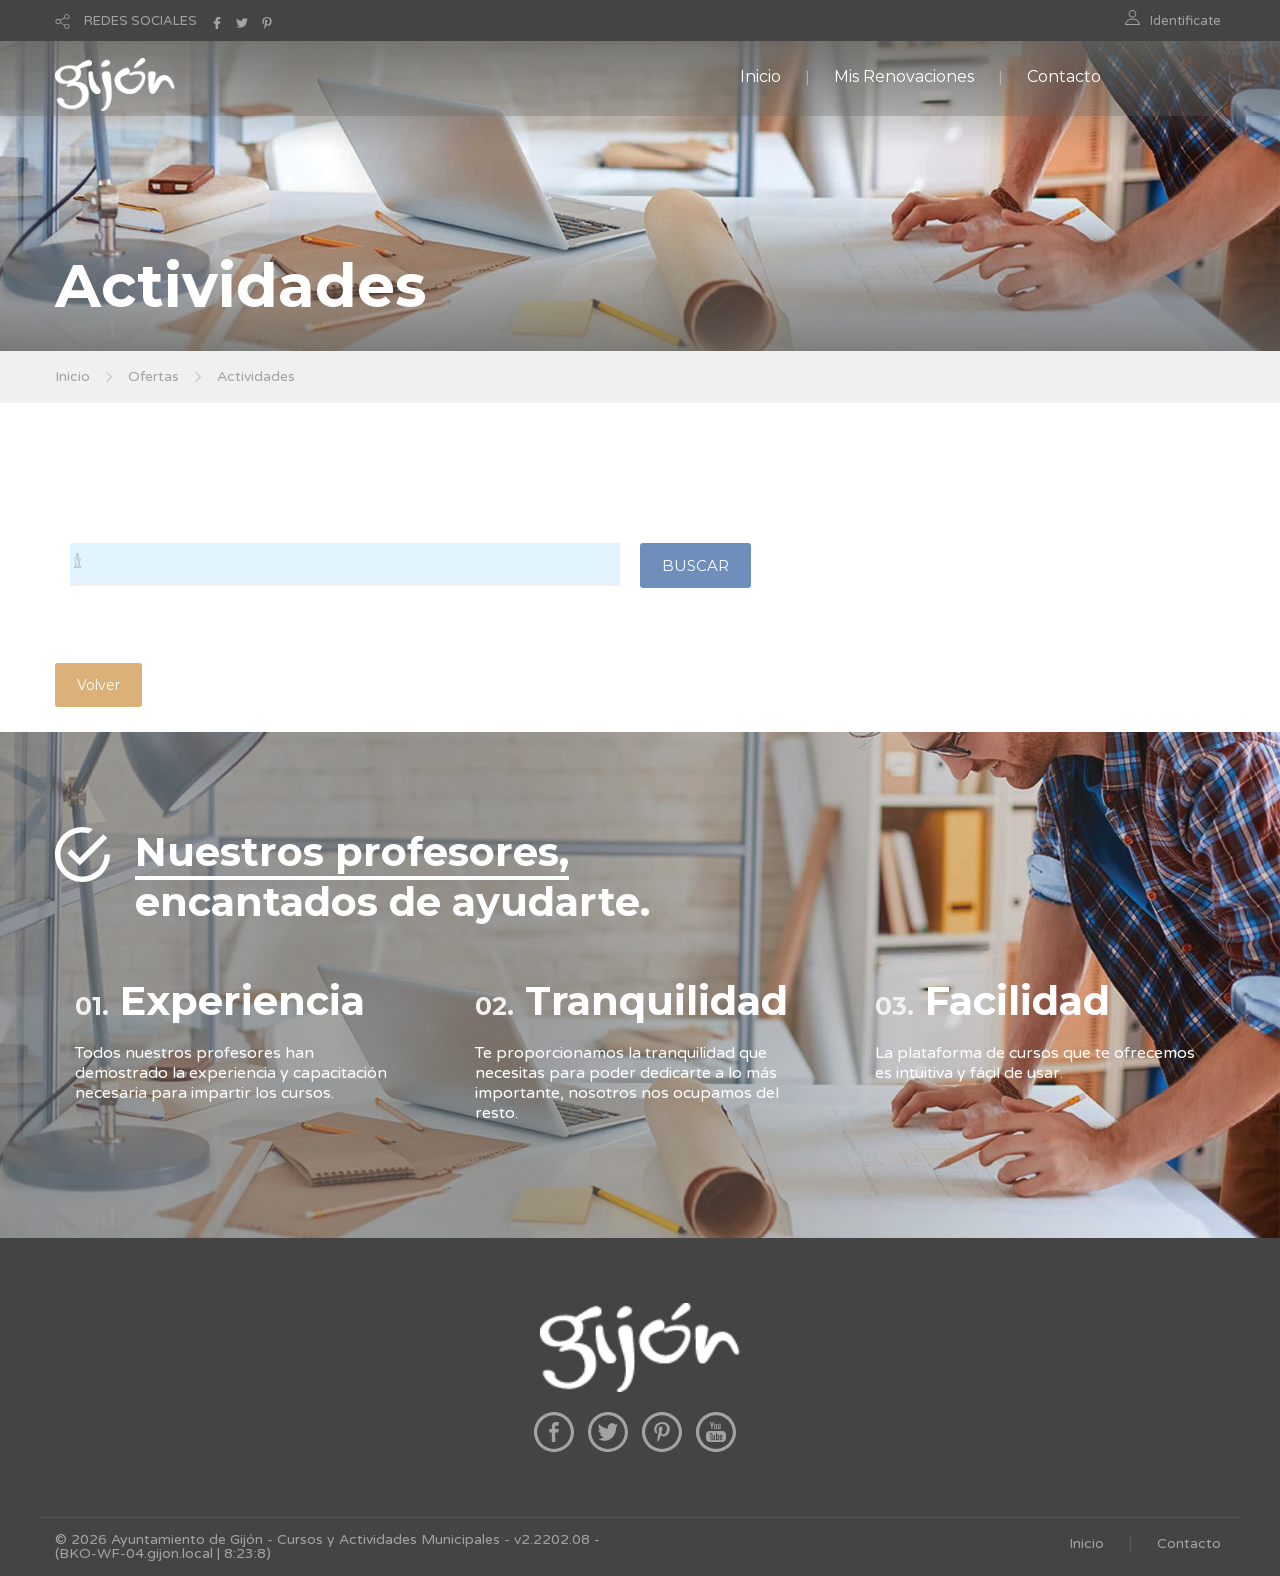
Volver (98, 685)
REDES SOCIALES (140, 21)
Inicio (760, 76)
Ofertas (153, 376)
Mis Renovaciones (904, 76)
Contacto (1064, 76)
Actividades (256, 376)
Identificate (1185, 21)
